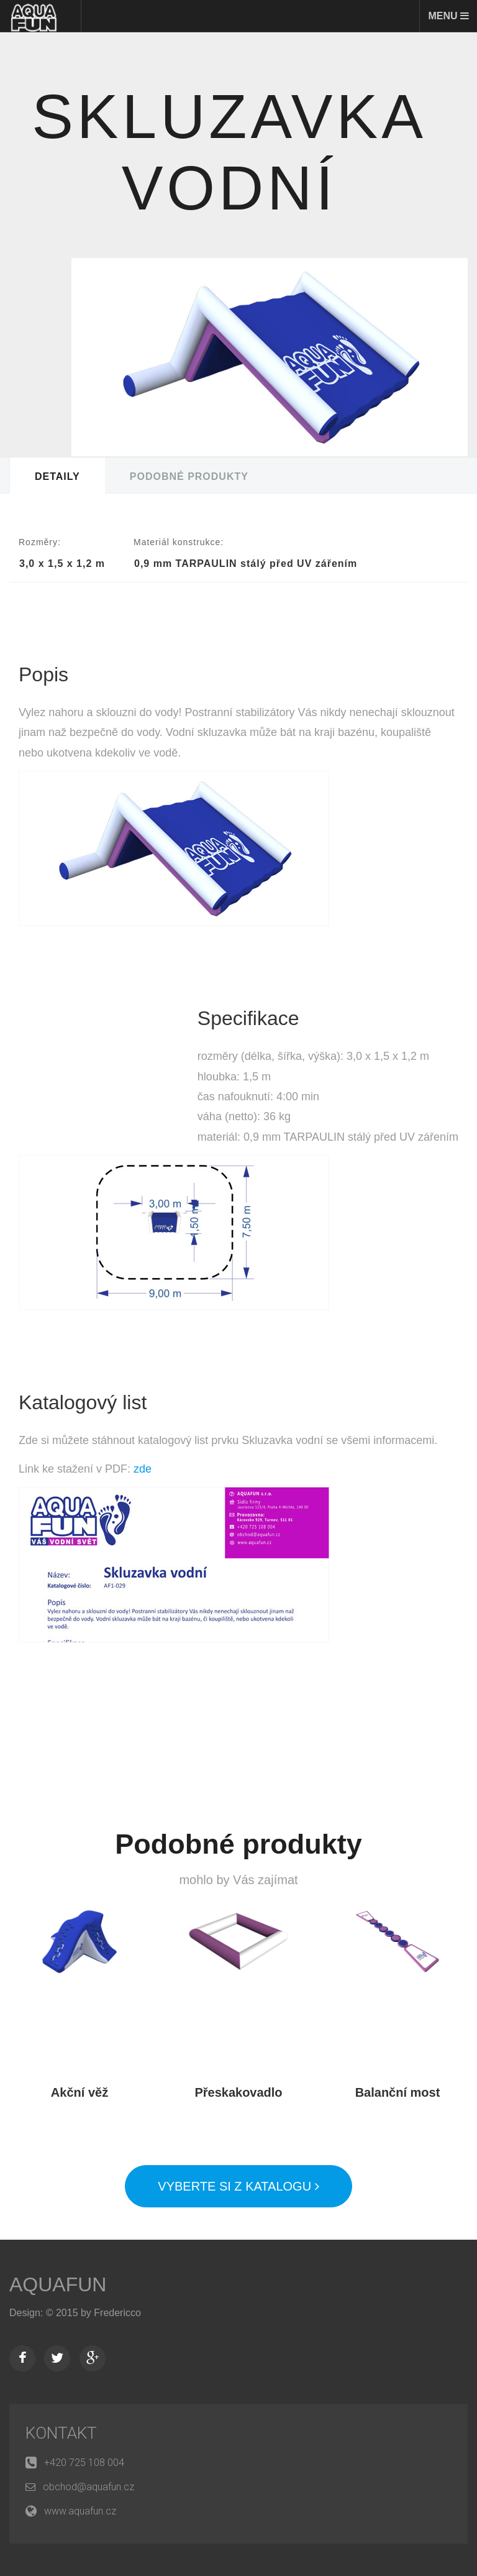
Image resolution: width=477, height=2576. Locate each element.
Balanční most (397, 2092)
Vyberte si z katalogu (238, 2186)
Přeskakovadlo (238, 2092)
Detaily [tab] (57, 476)
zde (143, 1469)
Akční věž (79, 2092)
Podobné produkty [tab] (189, 476)
